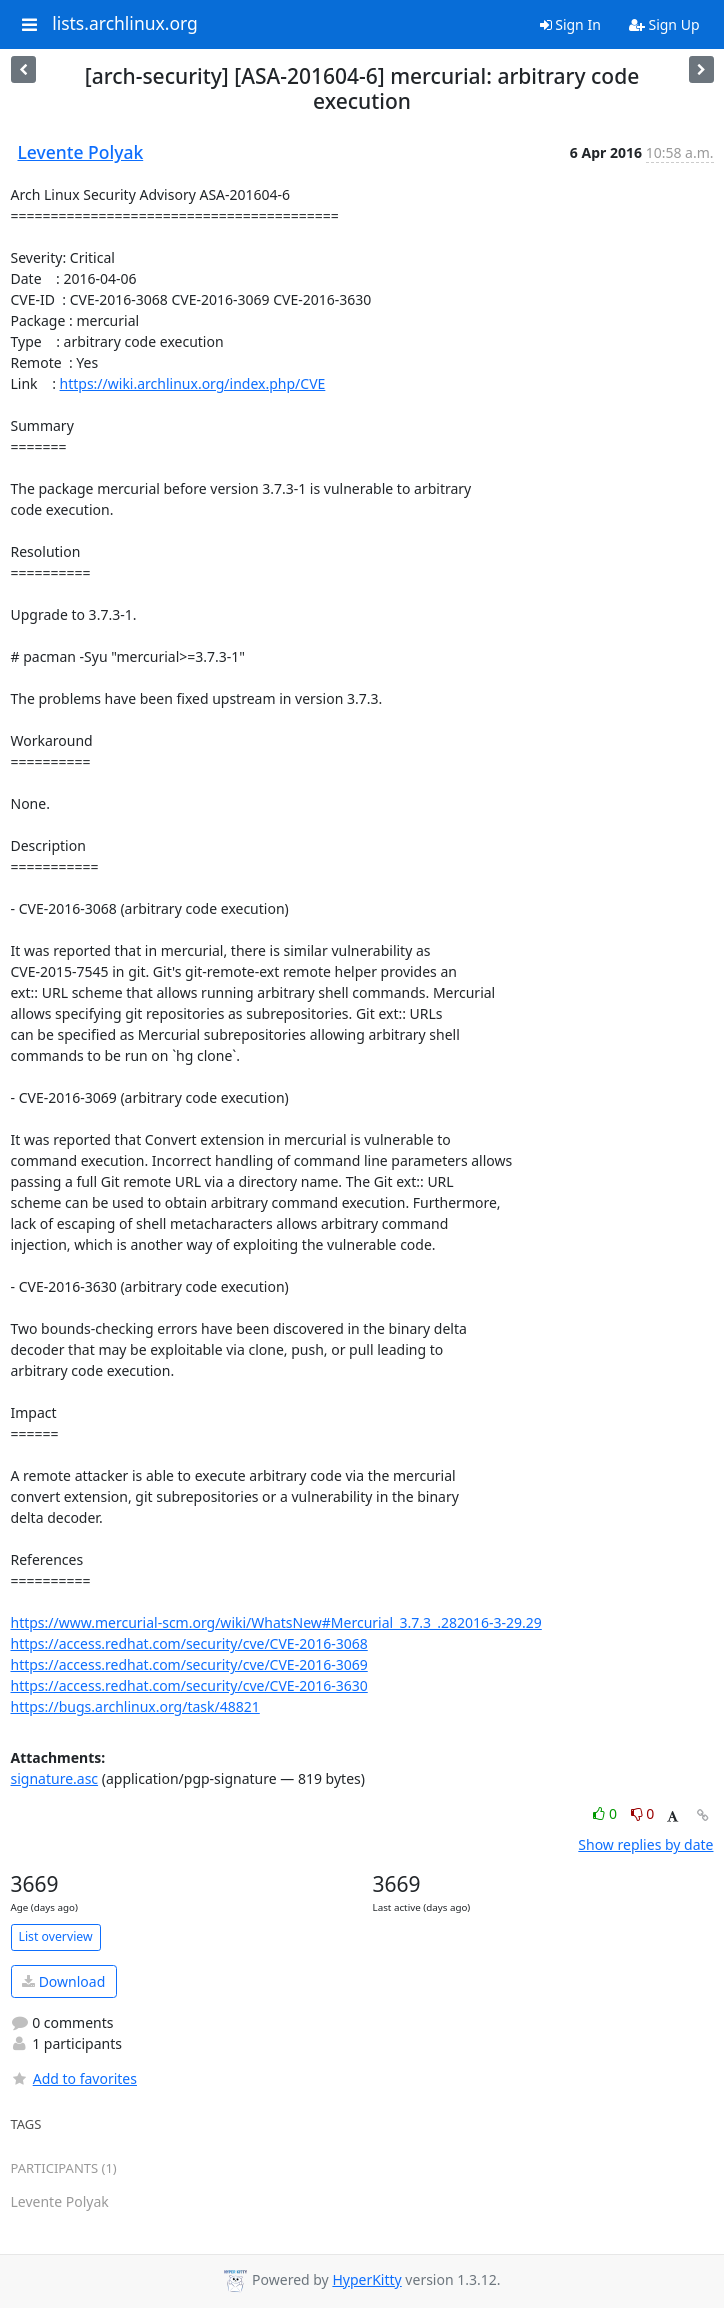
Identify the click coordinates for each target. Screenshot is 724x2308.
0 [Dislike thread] (643, 1813)
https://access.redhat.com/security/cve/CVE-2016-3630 (189, 1685)
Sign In (570, 24)
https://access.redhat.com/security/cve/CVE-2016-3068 (189, 1643)
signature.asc (55, 1778)
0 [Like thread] (606, 1813)
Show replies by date (645, 1844)
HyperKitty (366, 2279)
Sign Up (664, 24)
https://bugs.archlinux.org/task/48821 (135, 1706)
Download (63, 1981)
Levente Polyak (81, 152)
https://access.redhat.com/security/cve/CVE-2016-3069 (189, 1664)
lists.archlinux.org (125, 24)
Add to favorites (74, 2078)
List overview (56, 1936)
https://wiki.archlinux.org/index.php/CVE (193, 383)
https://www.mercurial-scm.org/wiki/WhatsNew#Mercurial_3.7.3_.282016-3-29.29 (276, 1622)
